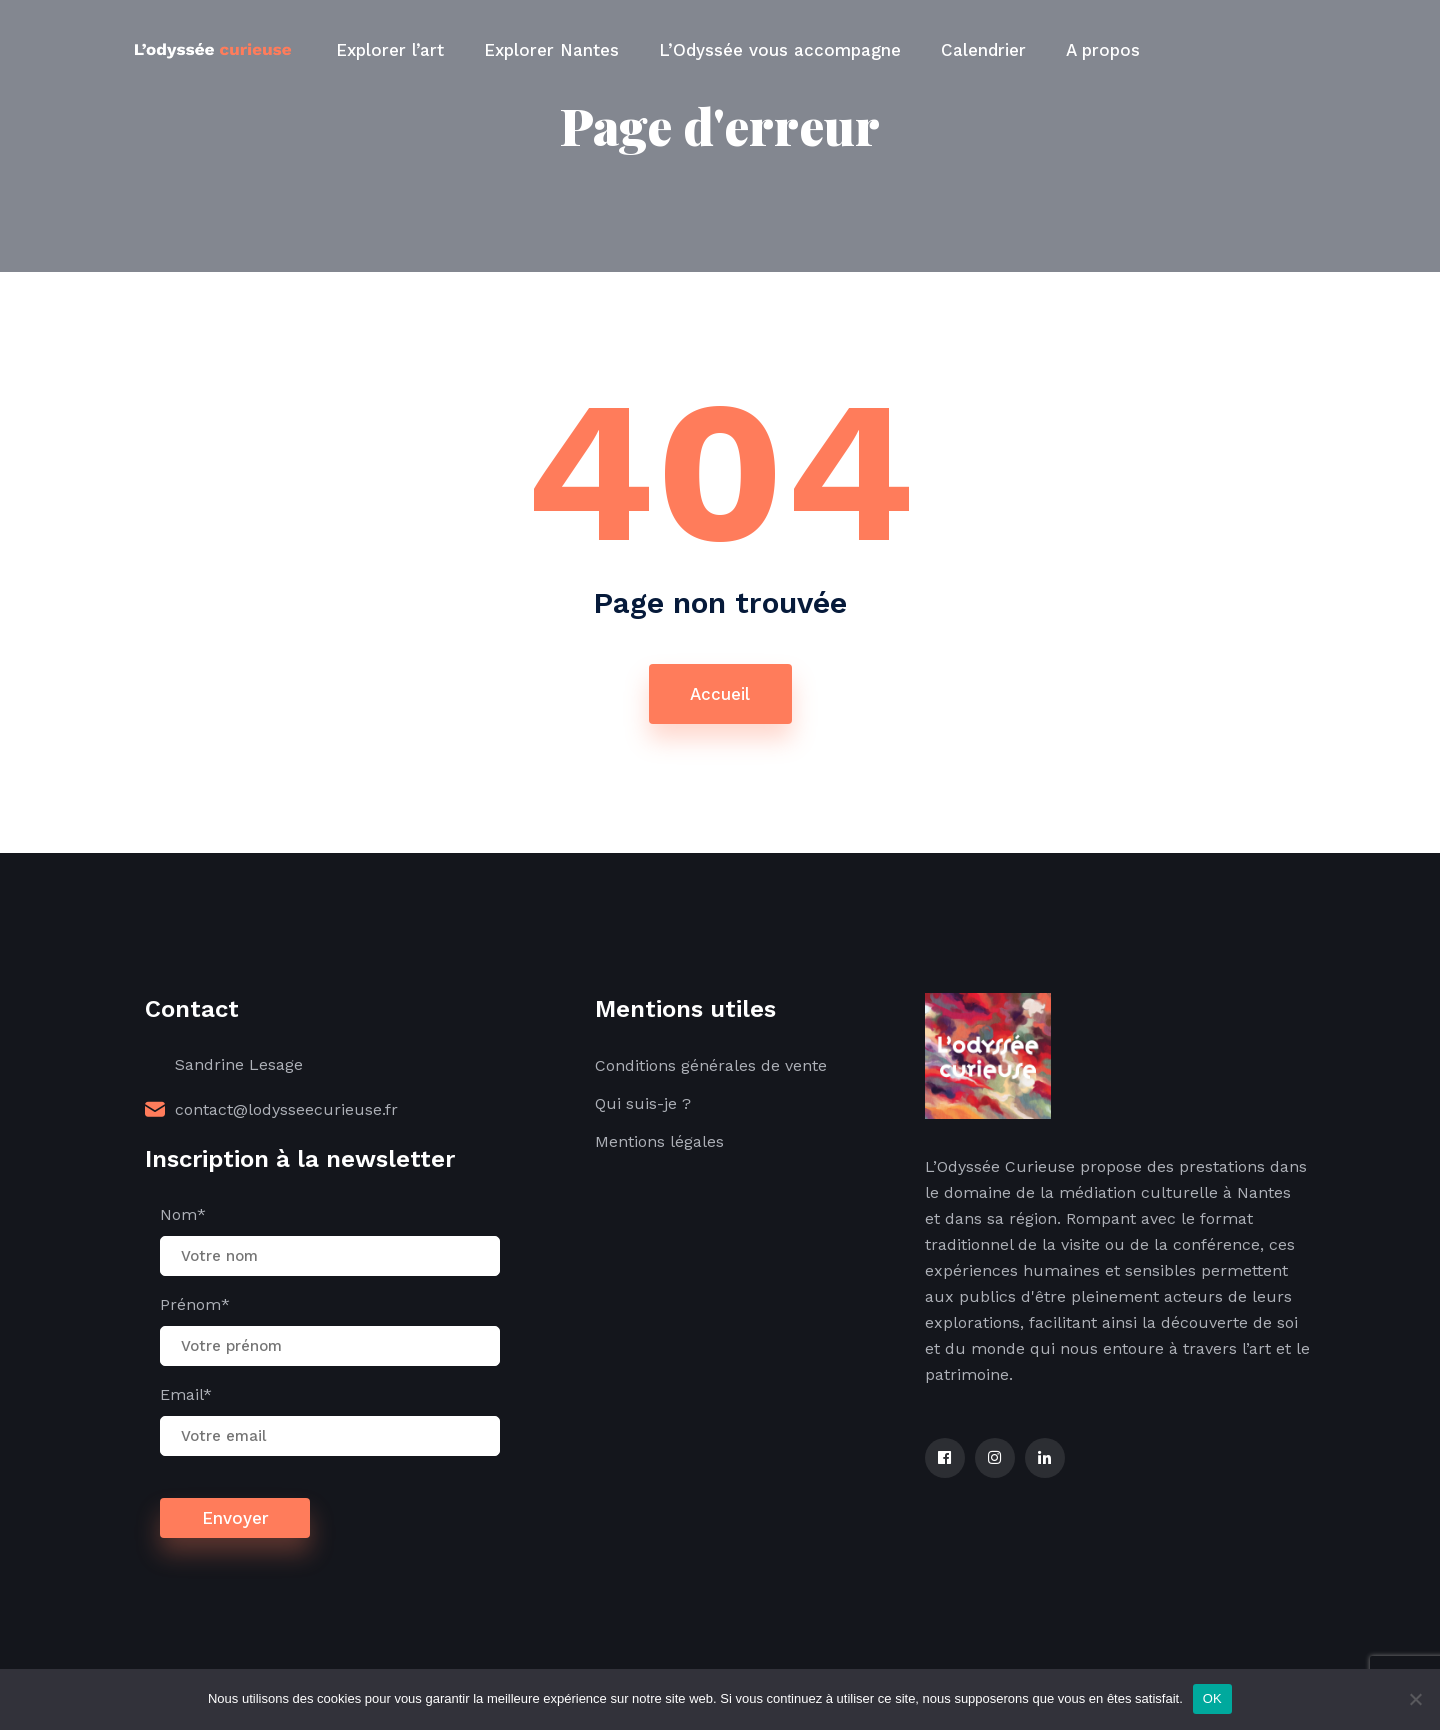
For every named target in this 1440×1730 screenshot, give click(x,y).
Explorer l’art (390, 50)
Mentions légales (659, 1141)
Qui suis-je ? (643, 1103)
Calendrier (983, 50)
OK (1212, 1698)
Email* (186, 1394)
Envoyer (235, 1518)
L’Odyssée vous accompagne (780, 50)
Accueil (720, 694)
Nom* (183, 1214)
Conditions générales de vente (711, 1065)
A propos (1103, 50)
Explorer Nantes (551, 50)
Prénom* (195, 1304)
